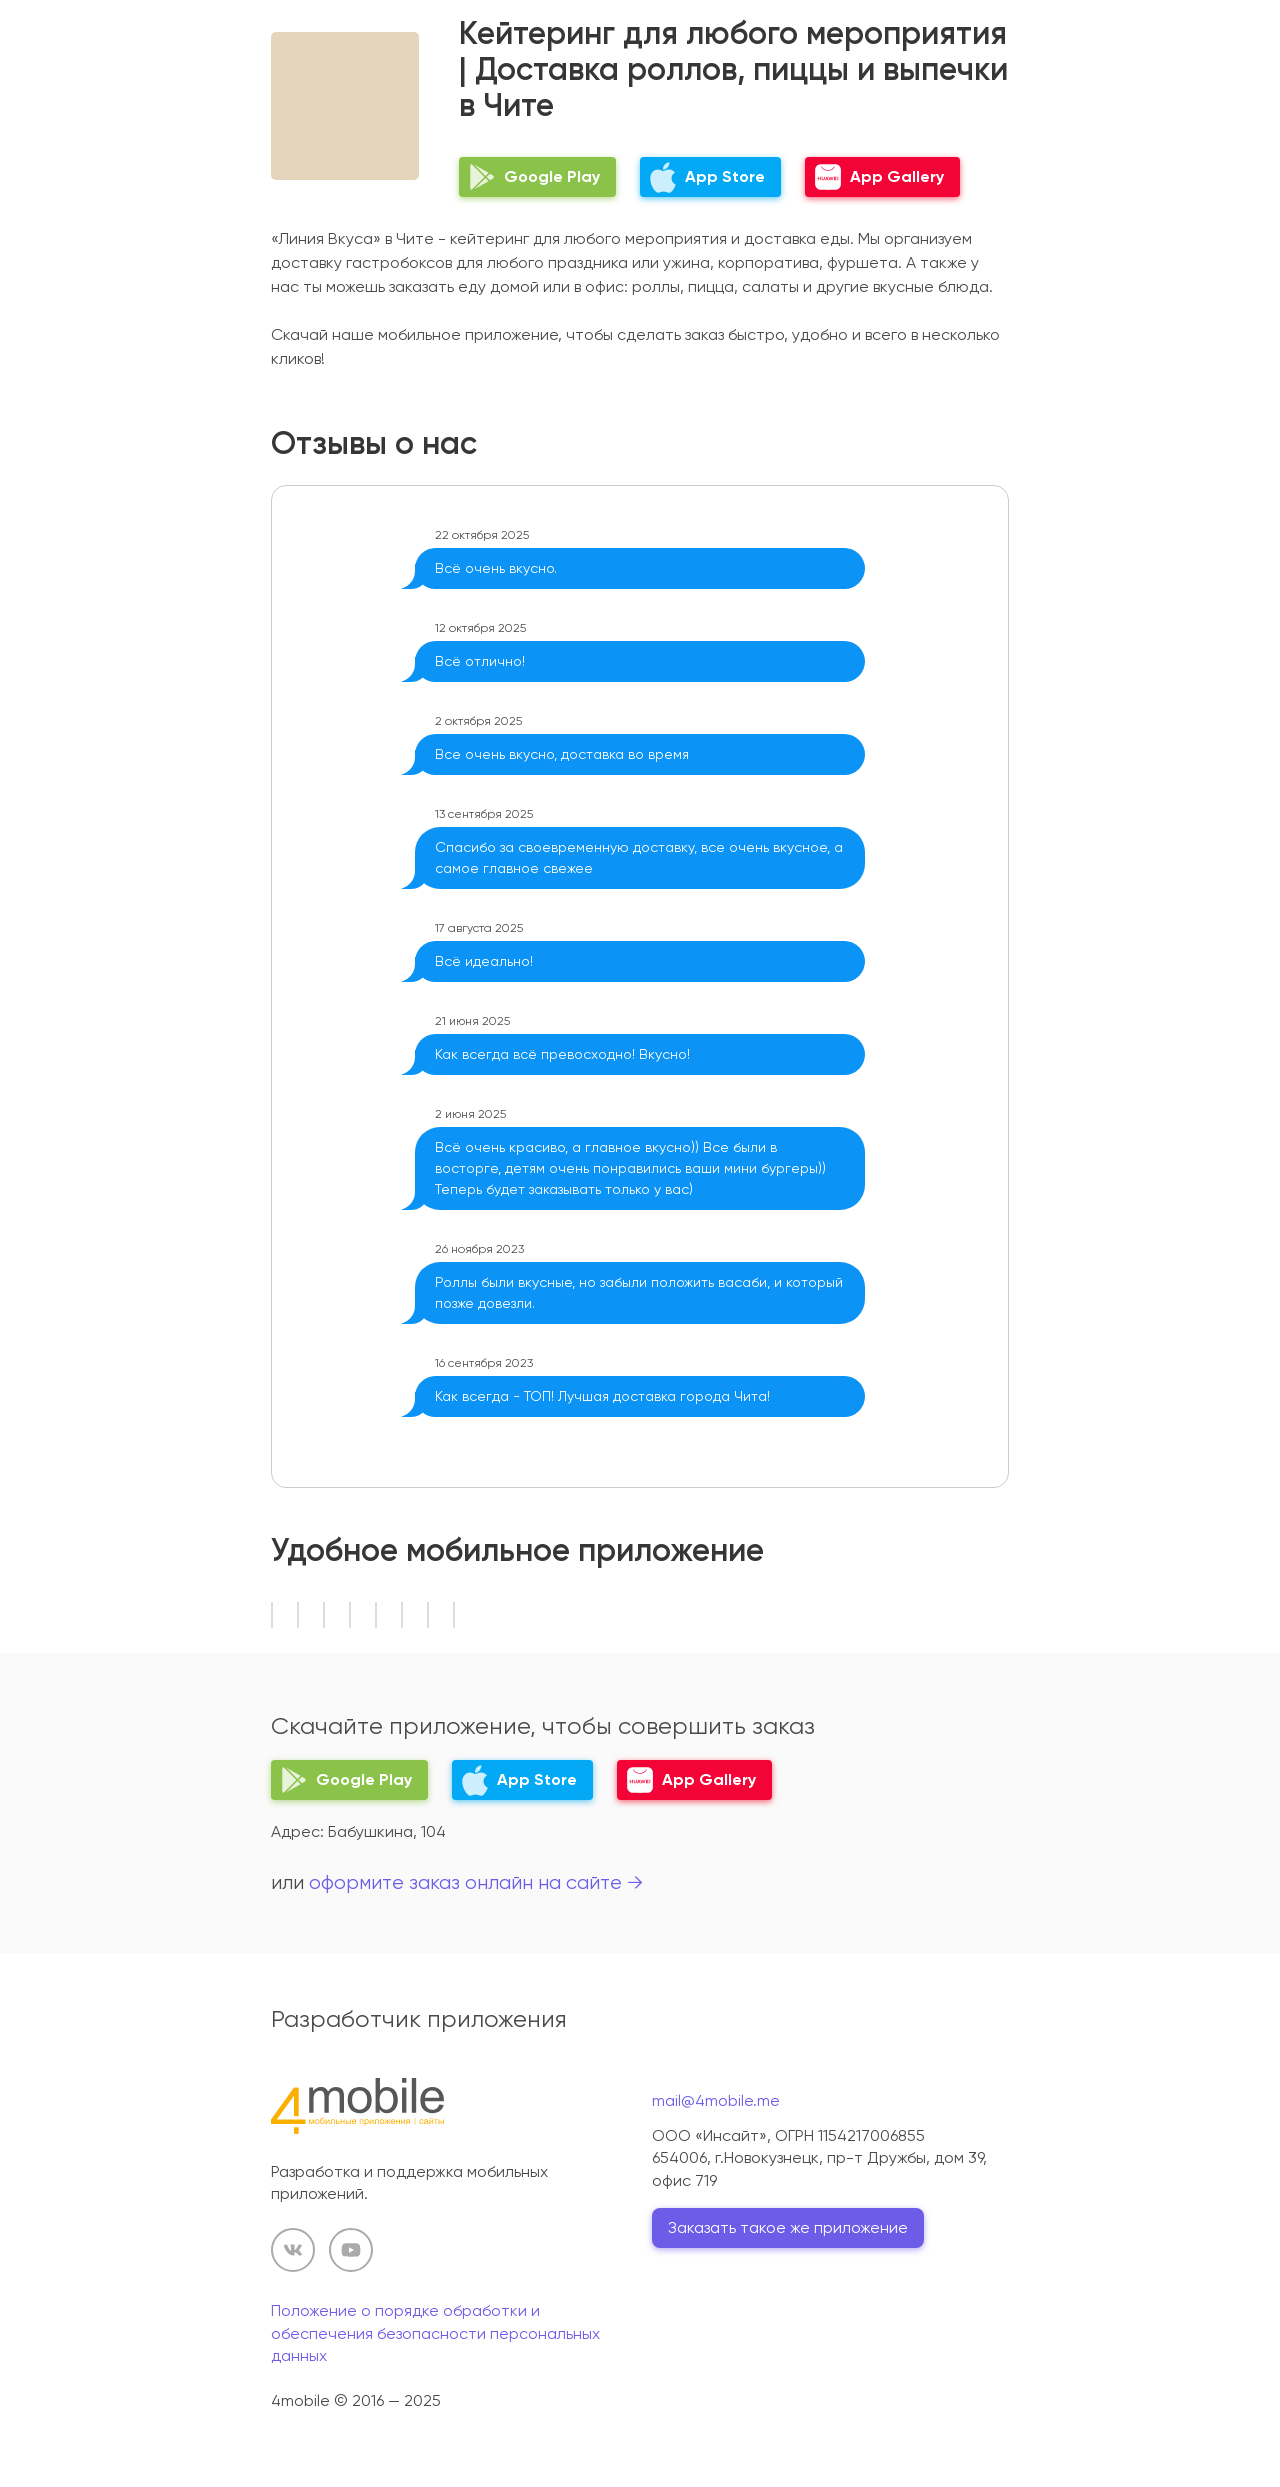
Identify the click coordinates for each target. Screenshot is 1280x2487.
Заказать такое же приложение (788, 2227)
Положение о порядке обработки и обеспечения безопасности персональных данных (435, 2333)
